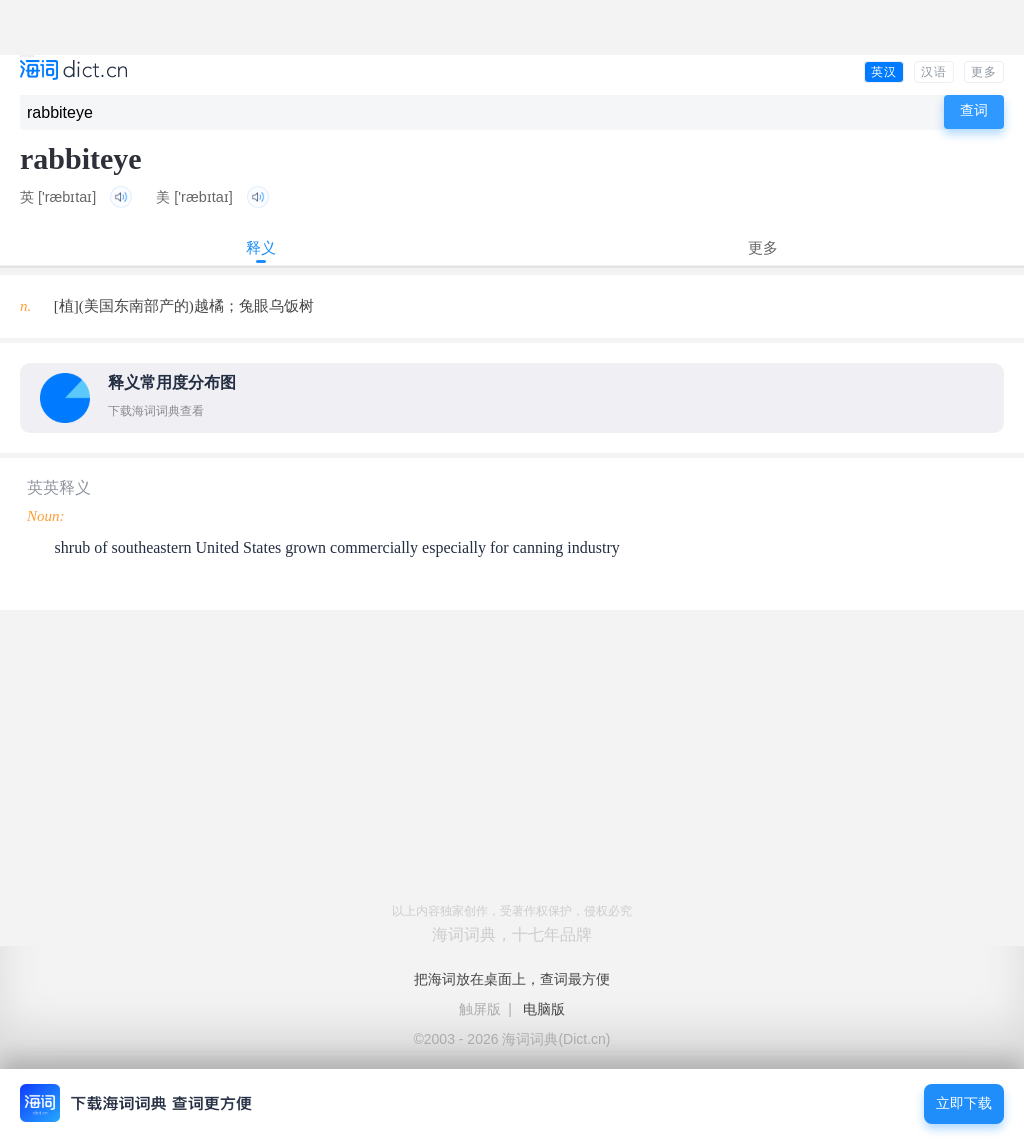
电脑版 (544, 1009)
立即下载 (964, 1103)
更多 (984, 72)
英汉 (884, 72)
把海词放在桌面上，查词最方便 (512, 979)
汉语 (934, 72)
